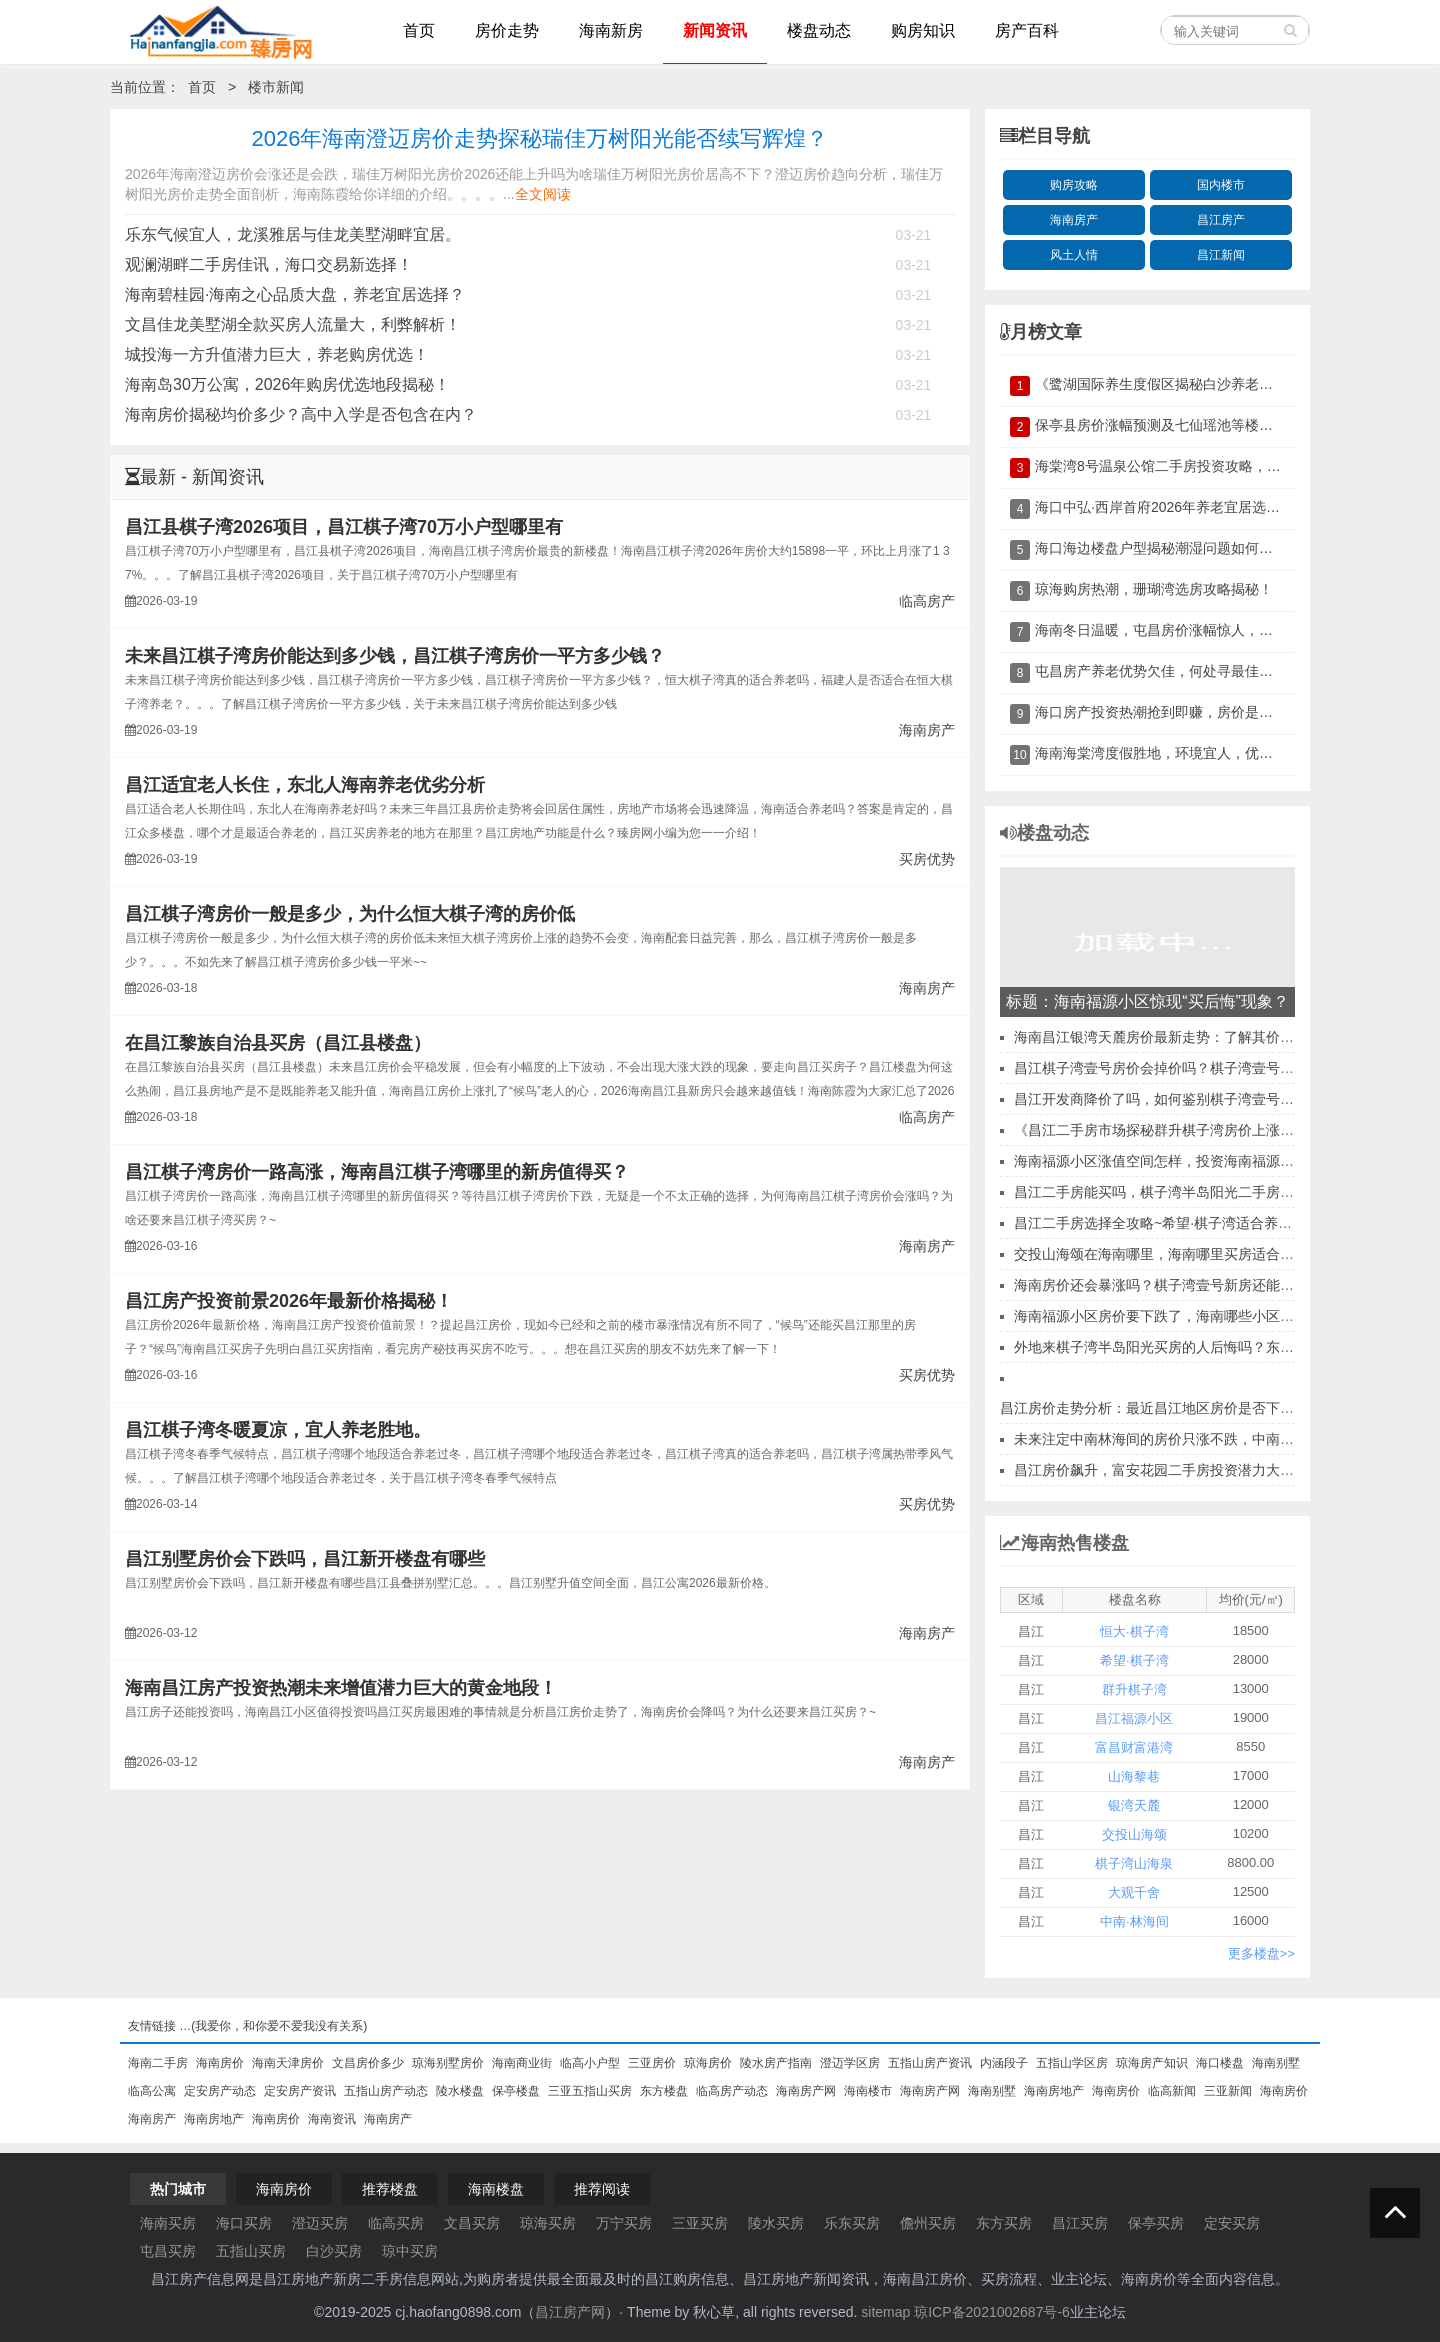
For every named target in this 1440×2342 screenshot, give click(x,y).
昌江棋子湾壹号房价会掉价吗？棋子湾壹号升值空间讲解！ (1196, 1068)
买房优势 (927, 859)
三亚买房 (700, 2223)
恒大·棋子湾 (1134, 1631)
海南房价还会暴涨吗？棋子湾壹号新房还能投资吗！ (1175, 1285)
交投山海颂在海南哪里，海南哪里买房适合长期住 (1168, 1254)
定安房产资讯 (300, 2091)
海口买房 (244, 2223)
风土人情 (1074, 255)
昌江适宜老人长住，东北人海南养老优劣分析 (305, 785)
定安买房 (1232, 2223)
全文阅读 (543, 194)
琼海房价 (708, 2063)
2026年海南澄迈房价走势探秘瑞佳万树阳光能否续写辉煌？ (540, 138)
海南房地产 (1054, 2091)
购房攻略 (1074, 185)
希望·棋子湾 (1134, 1660)
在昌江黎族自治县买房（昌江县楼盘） (278, 1043)
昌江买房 (1080, 2223)
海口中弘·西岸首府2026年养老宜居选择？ (1164, 507)
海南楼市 (868, 2091)
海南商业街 (522, 2063)
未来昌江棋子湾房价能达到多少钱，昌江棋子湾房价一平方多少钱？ (395, 656)
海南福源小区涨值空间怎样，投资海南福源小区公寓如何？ (1196, 1161)
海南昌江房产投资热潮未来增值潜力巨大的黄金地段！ (341, 1688)
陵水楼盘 (460, 2091)
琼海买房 (548, 2223)
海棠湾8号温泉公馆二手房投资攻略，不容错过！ (1186, 466)
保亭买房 (1156, 2223)
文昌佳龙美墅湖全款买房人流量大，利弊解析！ (293, 324)
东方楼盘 (664, 2091)
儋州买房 (928, 2223)
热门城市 (178, 2189)
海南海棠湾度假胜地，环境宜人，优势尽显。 (1175, 753)
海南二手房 (158, 2063)
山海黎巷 (1134, 1776)
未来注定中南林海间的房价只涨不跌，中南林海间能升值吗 (1196, 1439)
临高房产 (927, 601)
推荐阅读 (602, 2189)
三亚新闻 (1228, 2091)
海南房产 (927, 730)
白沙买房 (334, 2251)
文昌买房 (472, 2223)
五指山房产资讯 (930, 2063)
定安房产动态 (220, 2091)
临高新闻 (1172, 2091)
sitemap (885, 2312)
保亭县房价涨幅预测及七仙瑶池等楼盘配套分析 (1182, 425)
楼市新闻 (276, 87)
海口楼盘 (1220, 2063)
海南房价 (220, 2063)
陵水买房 (776, 2223)
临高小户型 (590, 2063)
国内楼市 (1221, 185)
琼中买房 (410, 2251)
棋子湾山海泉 (1134, 1863)
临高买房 (396, 2223)
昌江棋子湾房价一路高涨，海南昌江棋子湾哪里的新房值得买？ (377, 1172)
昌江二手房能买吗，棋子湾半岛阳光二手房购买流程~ (1179, 1192)
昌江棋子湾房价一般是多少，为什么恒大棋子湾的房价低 (350, 914)
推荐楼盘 (390, 2189)
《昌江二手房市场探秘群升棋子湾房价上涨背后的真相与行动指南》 (1224, 1130)
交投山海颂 (1134, 1834)
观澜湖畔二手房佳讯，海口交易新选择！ (269, 264)
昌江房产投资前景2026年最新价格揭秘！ (289, 1301)
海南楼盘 (496, 2189)
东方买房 (1004, 2223)
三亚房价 (652, 2063)
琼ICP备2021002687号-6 (992, 2312)
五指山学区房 (1072, 2063)
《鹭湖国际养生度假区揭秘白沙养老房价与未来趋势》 (1203, 384)
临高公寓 (152, 2091)
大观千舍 (1134, 1892)
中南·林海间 (1134, 1921)
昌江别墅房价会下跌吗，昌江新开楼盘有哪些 (305, 1559)
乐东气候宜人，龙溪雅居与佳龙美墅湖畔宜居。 (293, 234)
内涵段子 (1004, 2063)
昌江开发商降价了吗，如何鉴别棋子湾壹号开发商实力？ (1189, 1099)
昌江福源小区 (1134, 1718)
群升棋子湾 (1134, 1689)
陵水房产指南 (776, 2063)
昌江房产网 (570, 2312)
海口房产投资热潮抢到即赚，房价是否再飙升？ (1182, 712)
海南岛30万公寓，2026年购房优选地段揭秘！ (287, 384)
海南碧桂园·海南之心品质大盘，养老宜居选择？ (295, 294)
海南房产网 (806, 2091)
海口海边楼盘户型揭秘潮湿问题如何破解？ (1168, 548)
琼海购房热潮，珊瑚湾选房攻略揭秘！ (1154, 589)
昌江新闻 (1221, 255)
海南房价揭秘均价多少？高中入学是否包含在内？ (301, 414)
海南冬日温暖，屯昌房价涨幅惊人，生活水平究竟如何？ (1210, 630)
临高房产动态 (732, 2091)
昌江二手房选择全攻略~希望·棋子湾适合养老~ (1157, 1223)
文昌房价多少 (368, 2063)
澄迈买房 (320, 2223)
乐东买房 (852, 2223)
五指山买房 (251, 2251)
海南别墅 (1276, 2063)
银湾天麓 (1134, 1805)
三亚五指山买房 (590, 2091)
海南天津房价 (288, 2063)
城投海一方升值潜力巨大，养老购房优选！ (277, 354)
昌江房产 (1221, 220)
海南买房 (168, 2223)
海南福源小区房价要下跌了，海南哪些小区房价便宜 (1175, 1316)
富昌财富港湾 (1134, 1747)
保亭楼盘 (516, 2091)
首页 (202, 87)
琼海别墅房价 (448, 2063)
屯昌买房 (168, 2251)
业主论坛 (1098, 2312)
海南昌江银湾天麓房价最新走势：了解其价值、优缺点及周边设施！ (1224, 1037)
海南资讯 (332, 2119)
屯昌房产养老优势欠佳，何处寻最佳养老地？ (1175, 671)
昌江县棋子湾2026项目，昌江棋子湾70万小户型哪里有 (344, 527)
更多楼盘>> (1261, 1953)
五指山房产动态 (386, 2091)
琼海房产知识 (1152, 2063)
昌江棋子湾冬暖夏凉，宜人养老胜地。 (278, 1430)
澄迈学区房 (850, 2063)
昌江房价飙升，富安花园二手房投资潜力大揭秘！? (1172, 1470)
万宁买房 (624, 2223)
